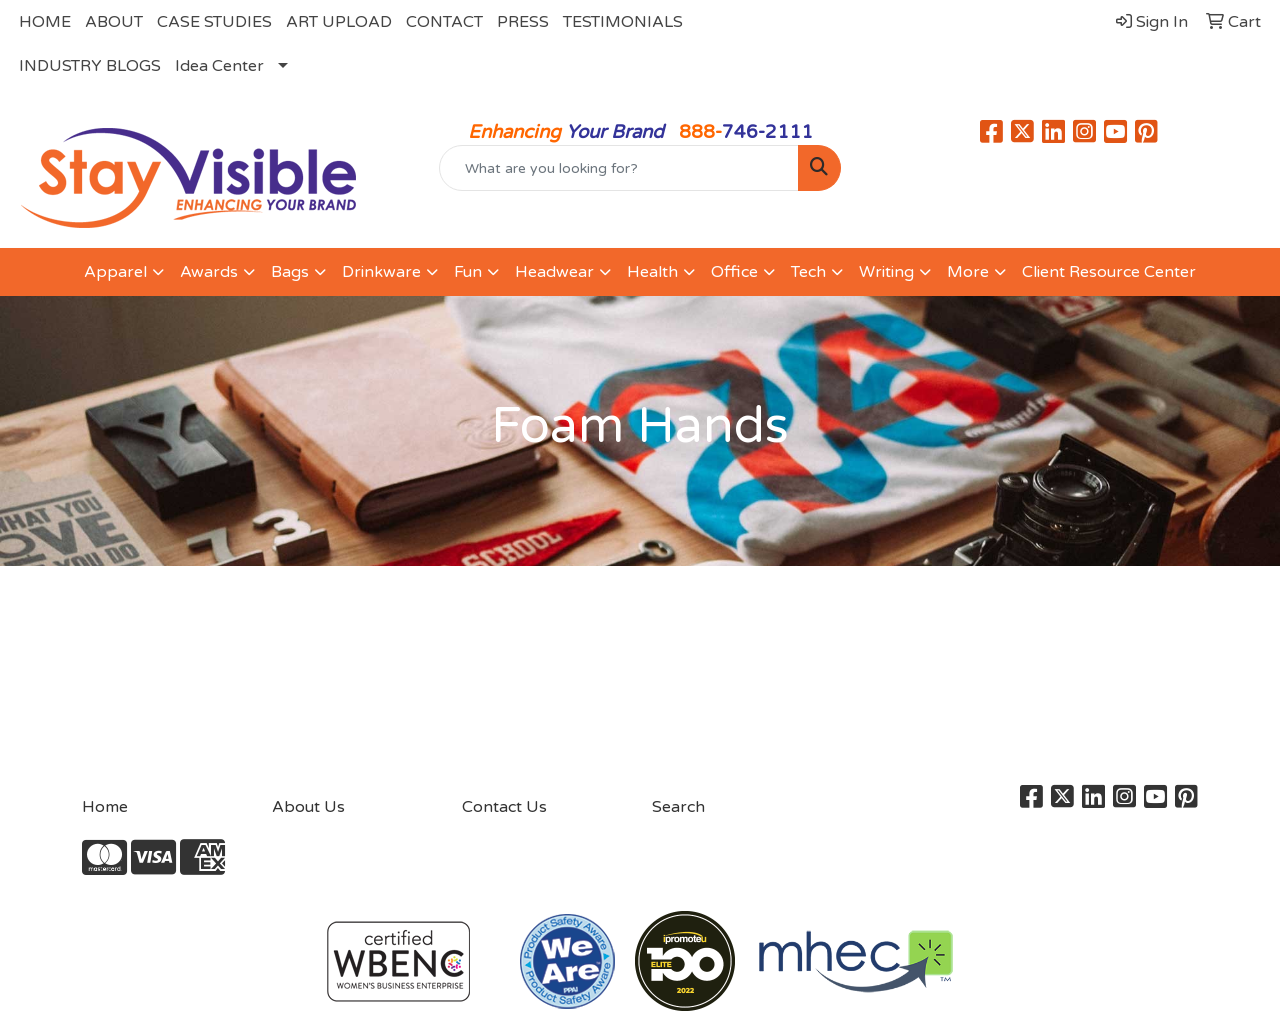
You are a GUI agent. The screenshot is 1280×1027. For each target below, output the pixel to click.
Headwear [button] (554, 272)
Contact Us (504, 807)
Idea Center (219, 66)
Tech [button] (808, 272)
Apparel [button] (115, 272)
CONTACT (444, 22)
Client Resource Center (1109, 272)
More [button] (968, 272)
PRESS (523, 22)
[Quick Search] (619, 168)
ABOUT (114, 22)
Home (105, 807)
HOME (45, 22)
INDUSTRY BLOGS (90, 66)
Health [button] (652, 272)
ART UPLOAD (339, 22)
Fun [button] (468, 272)
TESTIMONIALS (623, 22)
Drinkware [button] (381, 272)
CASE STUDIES (214, 22)
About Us (308, 807)
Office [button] (734, 272)
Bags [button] (290, 272)
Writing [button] (886, 272)
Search (678, 807)
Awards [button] (209, 272)
